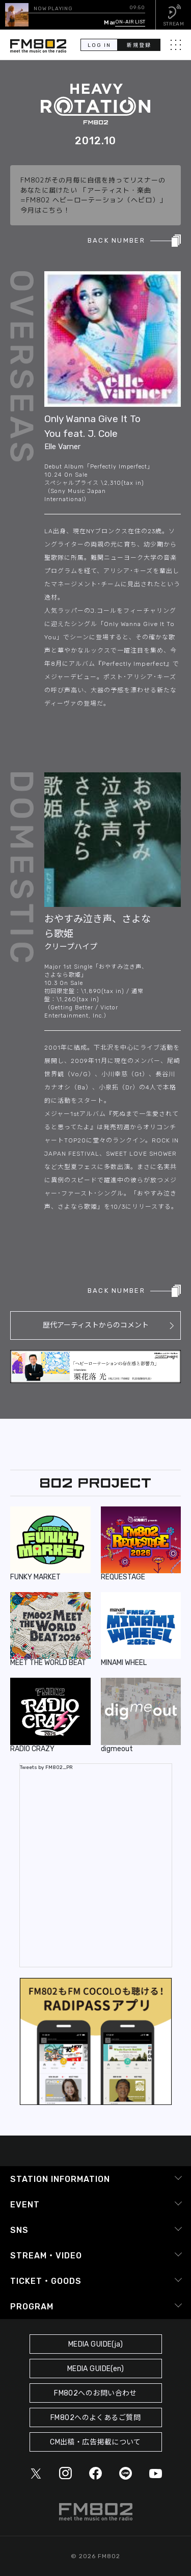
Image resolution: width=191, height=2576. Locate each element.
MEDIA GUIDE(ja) (95, 2344)
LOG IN (99, 45)
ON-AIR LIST (130, 22)
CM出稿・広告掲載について (95, 2442)
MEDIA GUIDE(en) (95, 2368)
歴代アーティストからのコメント (96, 1325)
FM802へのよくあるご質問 (95, 2417)
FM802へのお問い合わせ (95, 2393)
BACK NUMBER (116, 240)
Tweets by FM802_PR (46, 1767)
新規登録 (139, 45)
